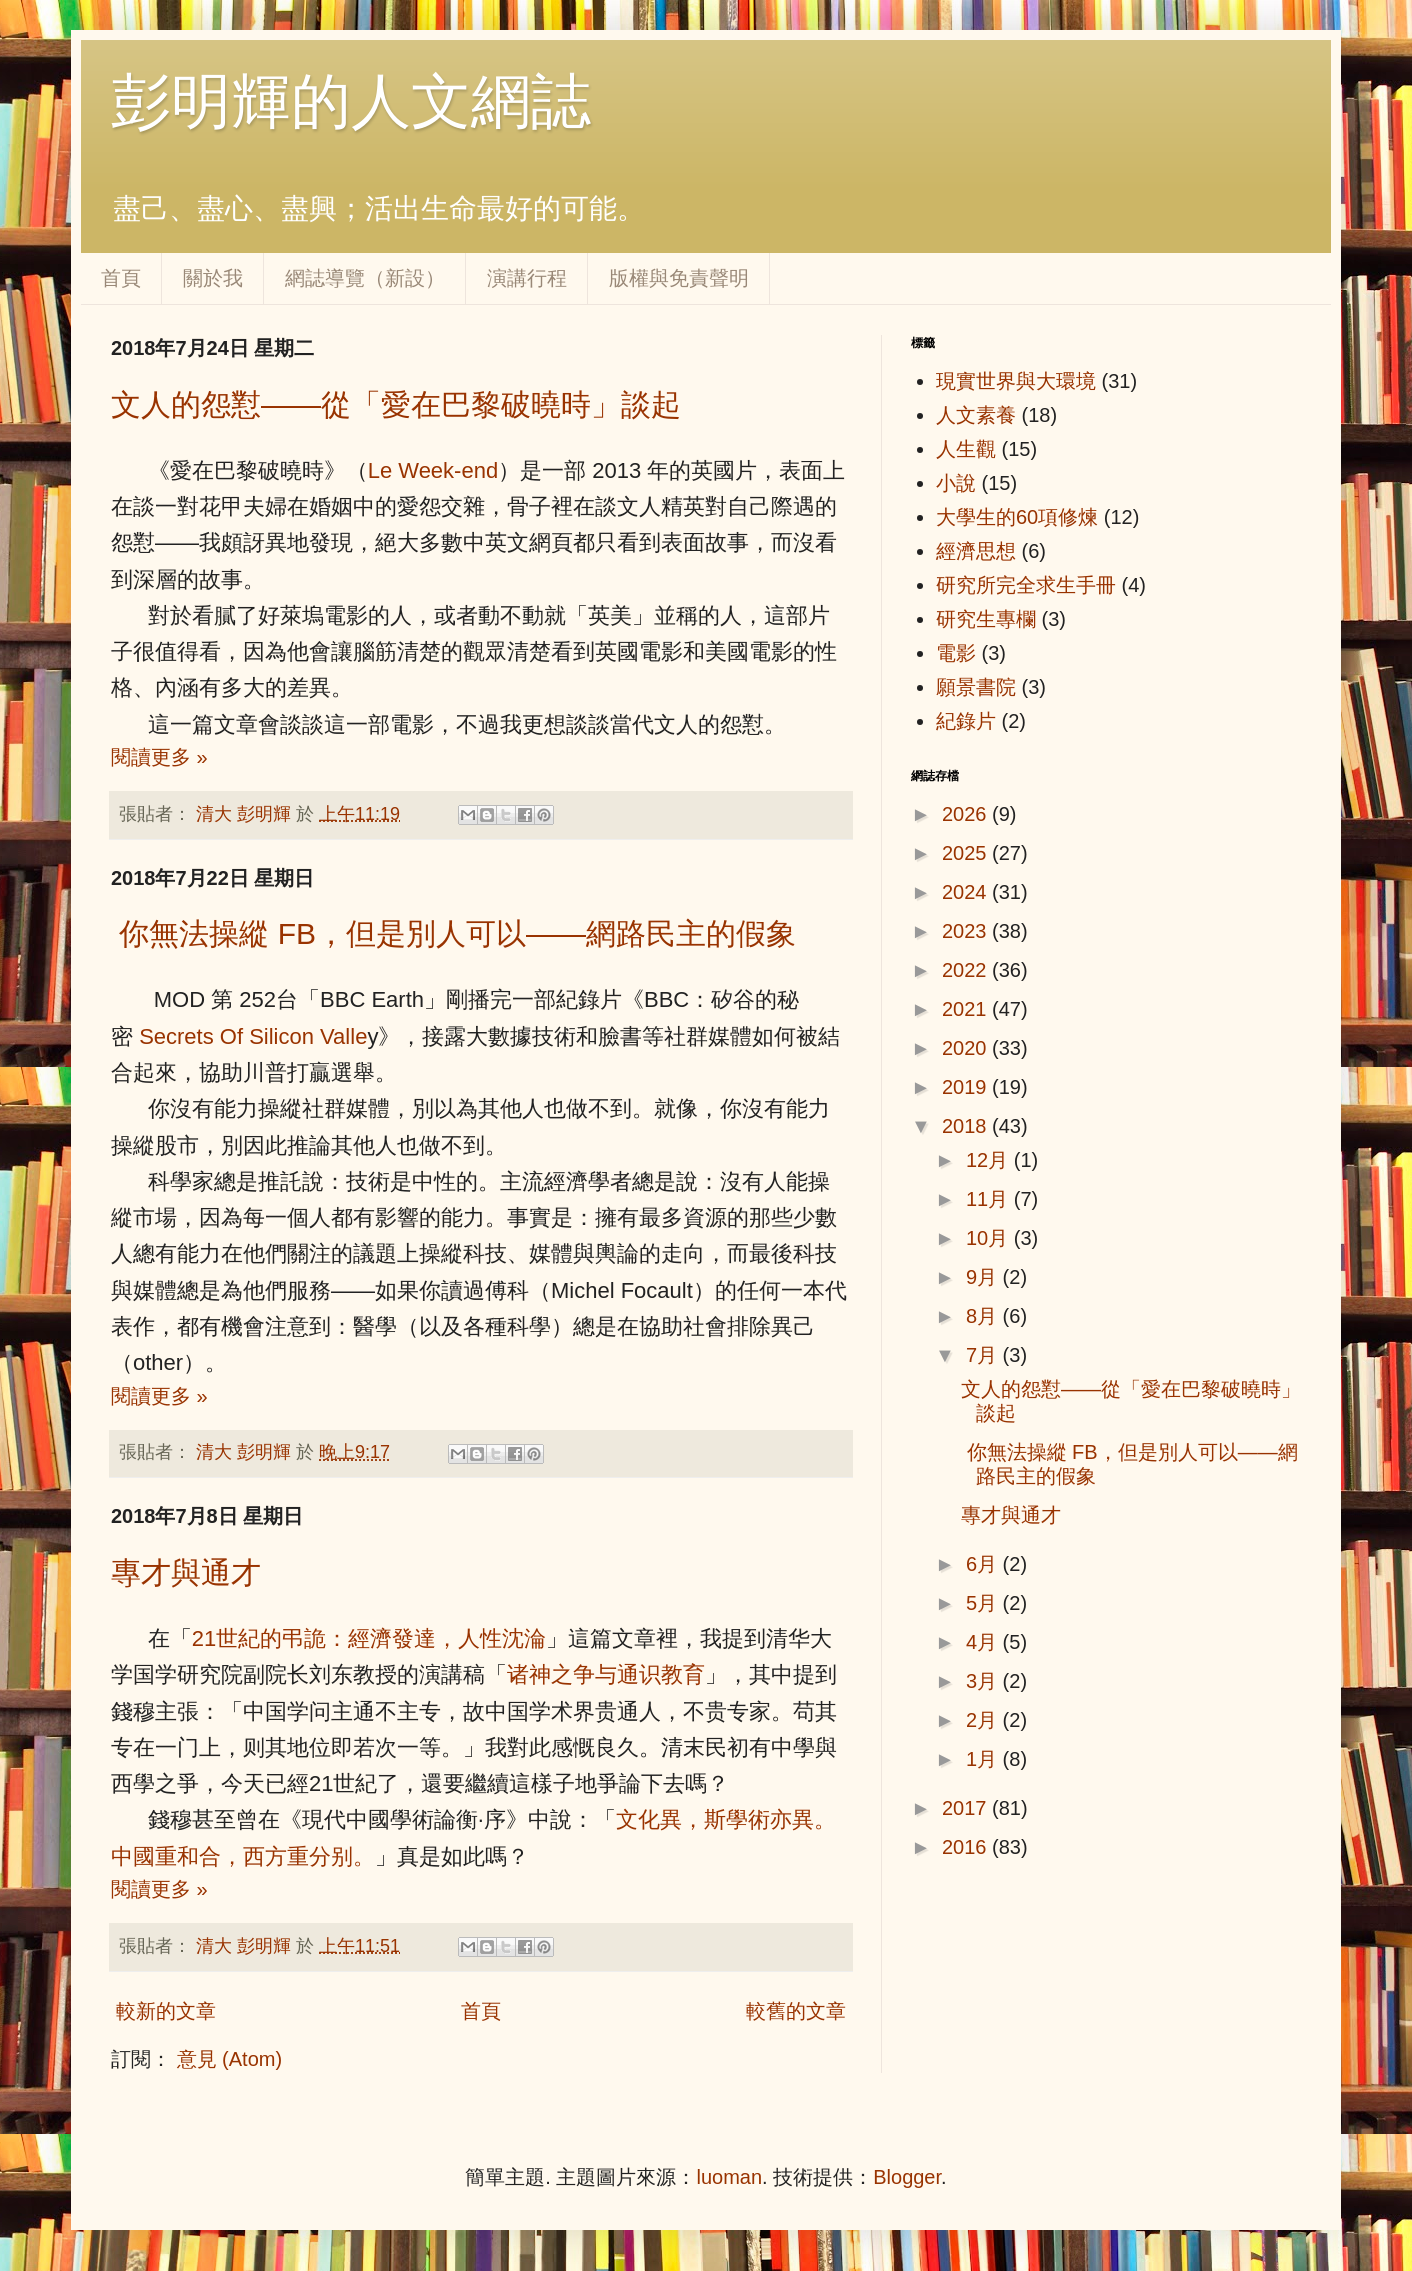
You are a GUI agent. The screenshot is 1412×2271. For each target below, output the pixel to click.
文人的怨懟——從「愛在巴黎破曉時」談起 (396, 404)
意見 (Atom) (230, 2059)
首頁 (121, 278)
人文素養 (976, 415)
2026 (967, 814)
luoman (729, 2177)
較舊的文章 (796, 2011)
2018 (967, 1126)
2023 (967, 931)
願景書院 (976, 687)
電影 (956, 653)
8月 (984, 1316)
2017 (967, 1808)
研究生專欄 (986, 619)
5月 (984, 1603)
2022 (967, 970)
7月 (984, 1355)
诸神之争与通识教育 (606, 1674)
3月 (984, 1681)
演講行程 (527, 278)
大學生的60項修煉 (1017, 517)
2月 (984, 1720)
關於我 (213, 278)
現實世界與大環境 (1016, 381)
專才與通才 (186, 1572)
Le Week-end (433, 470)
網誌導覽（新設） (365, 278)
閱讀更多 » (159, 757)
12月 (990, 1160)
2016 (967, 1847)
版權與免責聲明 (679, 278)
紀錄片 (966, 721)
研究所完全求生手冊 (1026, 585)
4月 (984, 1642)
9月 (984, 1277)
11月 (990, 1199)
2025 (967, 853)
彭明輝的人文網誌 (351, 101)
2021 (967, 1009)
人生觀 (966, 449)
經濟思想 (976, 551)
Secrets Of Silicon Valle (253, 1036)
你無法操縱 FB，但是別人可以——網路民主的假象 (453, 933)
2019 (967, 1087)
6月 (984, 1564)
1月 (984, 1759)
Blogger (907, 2177)
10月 (990, 1238)
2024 (967, 892)
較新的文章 (166, 2011)
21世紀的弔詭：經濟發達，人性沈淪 (369, 1638)
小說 (956, 483)
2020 (967, 1048)
